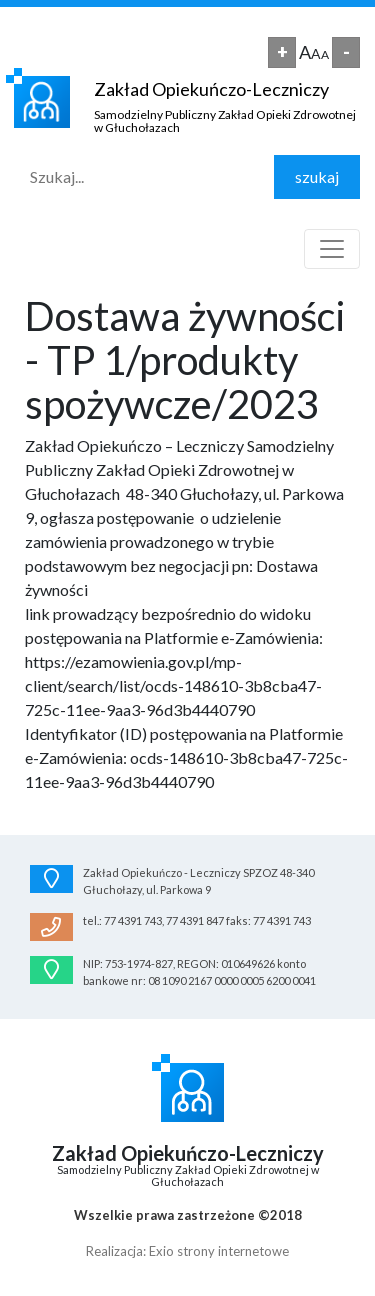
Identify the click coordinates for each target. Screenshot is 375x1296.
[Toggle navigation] (332, 249)
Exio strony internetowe (219, 1251)
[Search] (144, 177)
